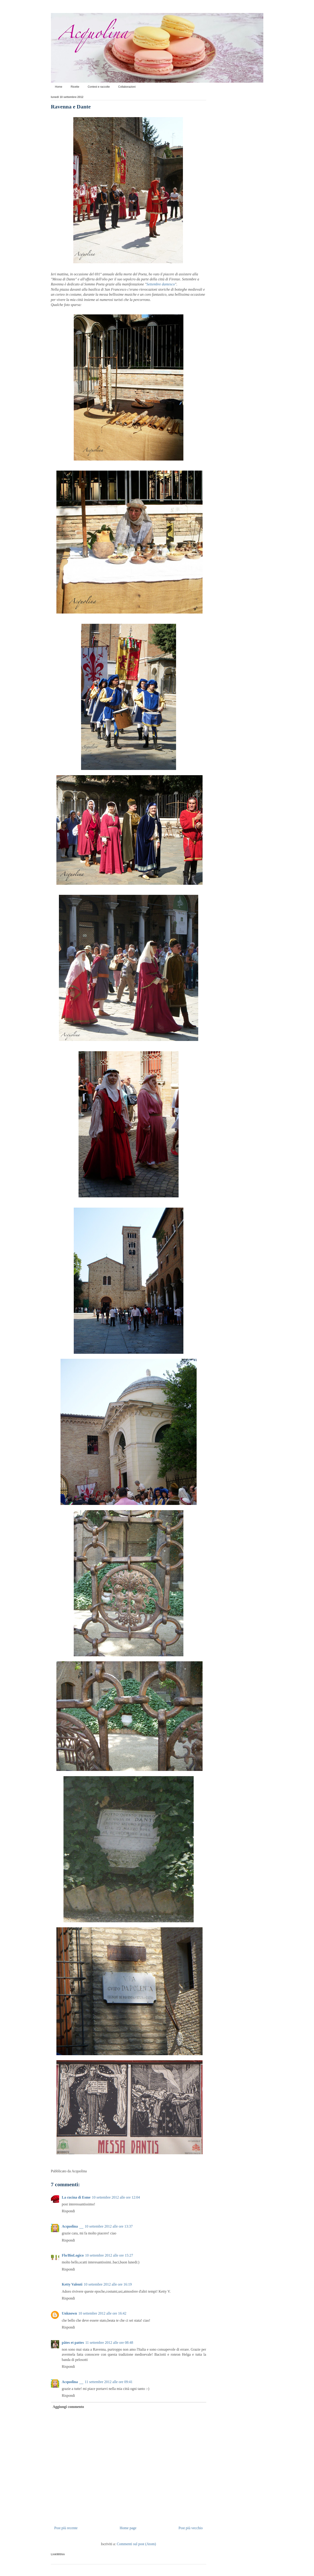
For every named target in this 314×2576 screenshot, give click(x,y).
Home (58, 86)
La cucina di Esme (76, 2197)
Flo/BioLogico (73, 2255)
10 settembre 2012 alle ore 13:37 (109, 2226)
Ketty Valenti (72, 2284)
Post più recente (66, 2528)
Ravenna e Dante (71, 107)
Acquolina (70, 2226)
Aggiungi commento (68, 2407)
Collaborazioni (127, 86)
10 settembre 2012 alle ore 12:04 (116, 2197)
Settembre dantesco (160, 284)
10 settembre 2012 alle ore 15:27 (109, 2255)
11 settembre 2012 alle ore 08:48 (109, 2342)
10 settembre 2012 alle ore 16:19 (108, 2284)
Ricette (75, 86)
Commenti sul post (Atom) (136, 2544)
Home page (128, 2528)
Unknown (69, 2313)
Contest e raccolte (99, 86)
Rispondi (68, 2211)
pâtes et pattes (73, 2342)
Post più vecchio (191, 2528)
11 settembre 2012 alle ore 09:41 (109, 2382)
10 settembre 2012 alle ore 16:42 (102, 2313)
